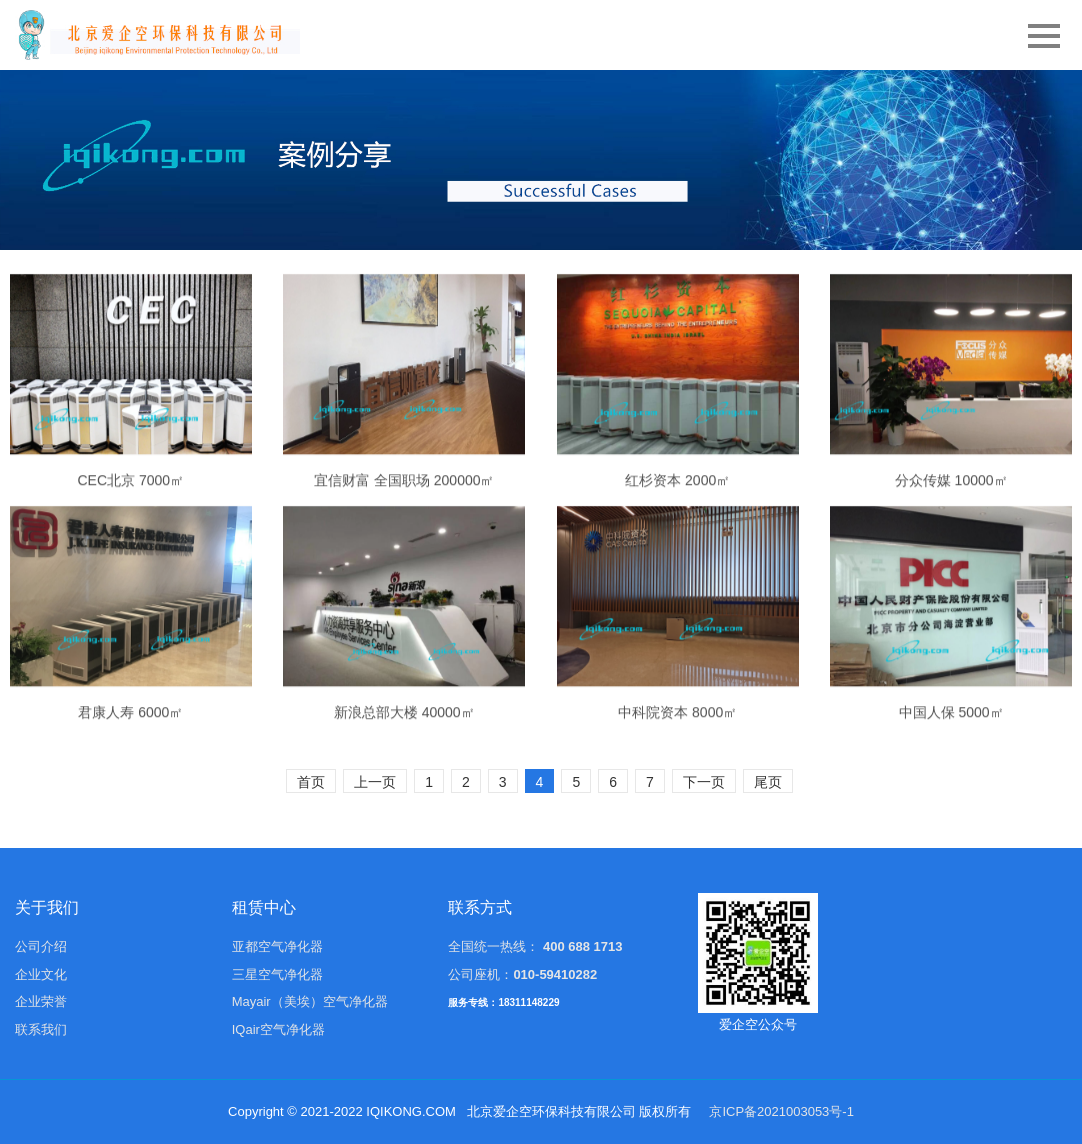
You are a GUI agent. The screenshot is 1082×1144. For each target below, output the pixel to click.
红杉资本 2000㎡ (677, 548)
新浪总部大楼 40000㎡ (404, 780)
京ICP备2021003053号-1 (781, 1111)
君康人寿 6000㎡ (130, 781)
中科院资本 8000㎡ (677, 781)
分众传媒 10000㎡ (951, 548)
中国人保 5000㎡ (951, 781)
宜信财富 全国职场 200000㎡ (404, 548)
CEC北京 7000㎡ (131, 548)
